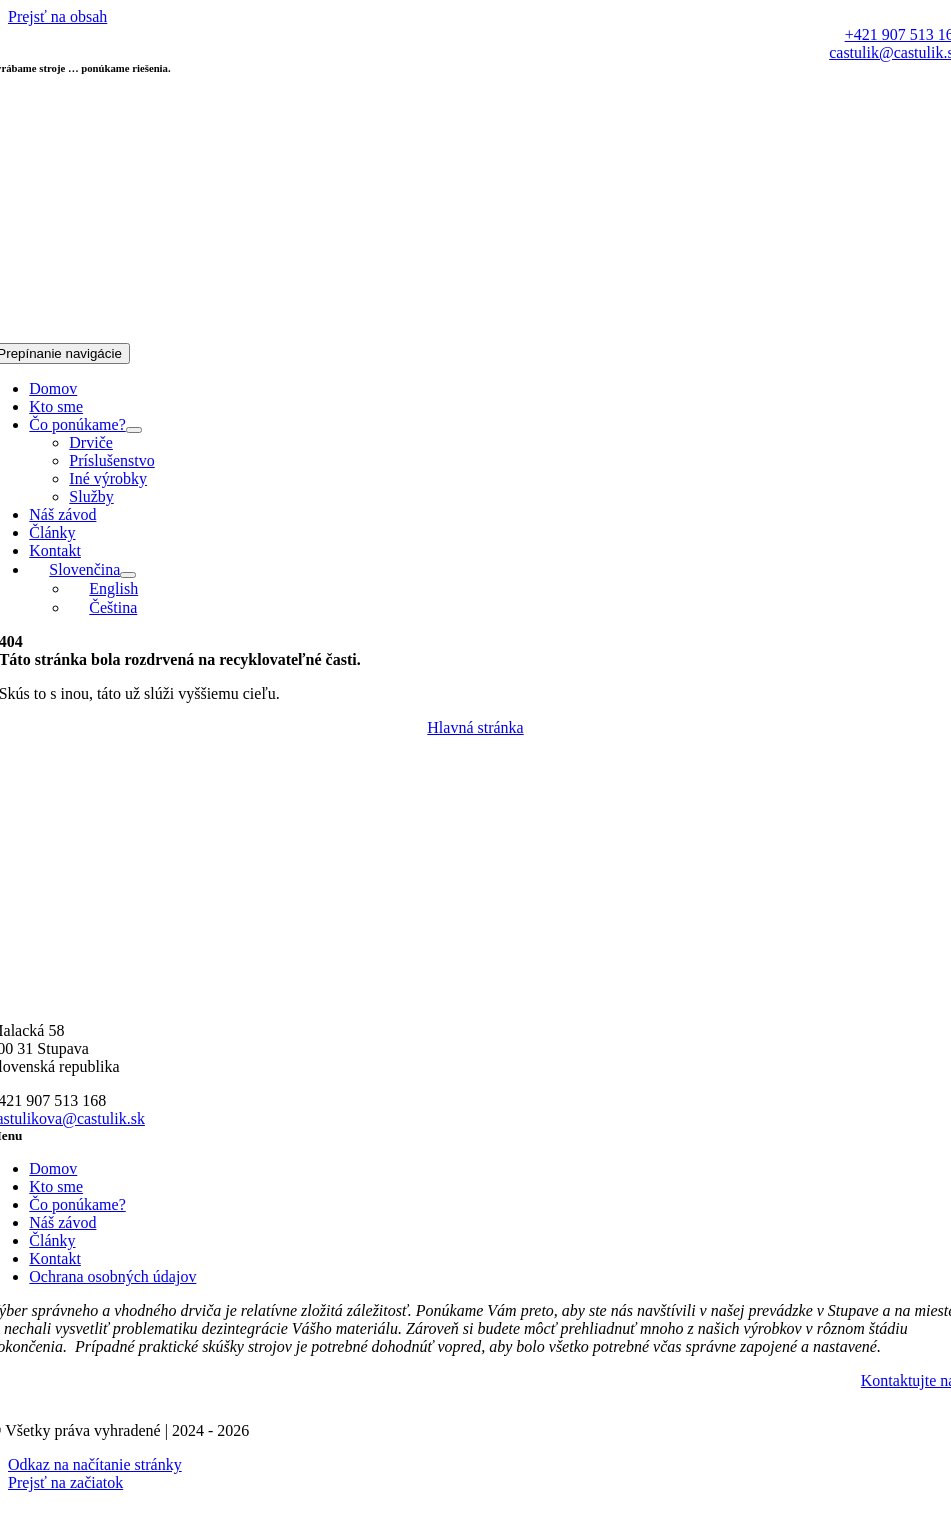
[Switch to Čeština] (103, 607)
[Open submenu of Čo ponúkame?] (134, 430)
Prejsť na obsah (57, 16)
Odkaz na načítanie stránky (95, 1464)
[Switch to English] (103, 588)
